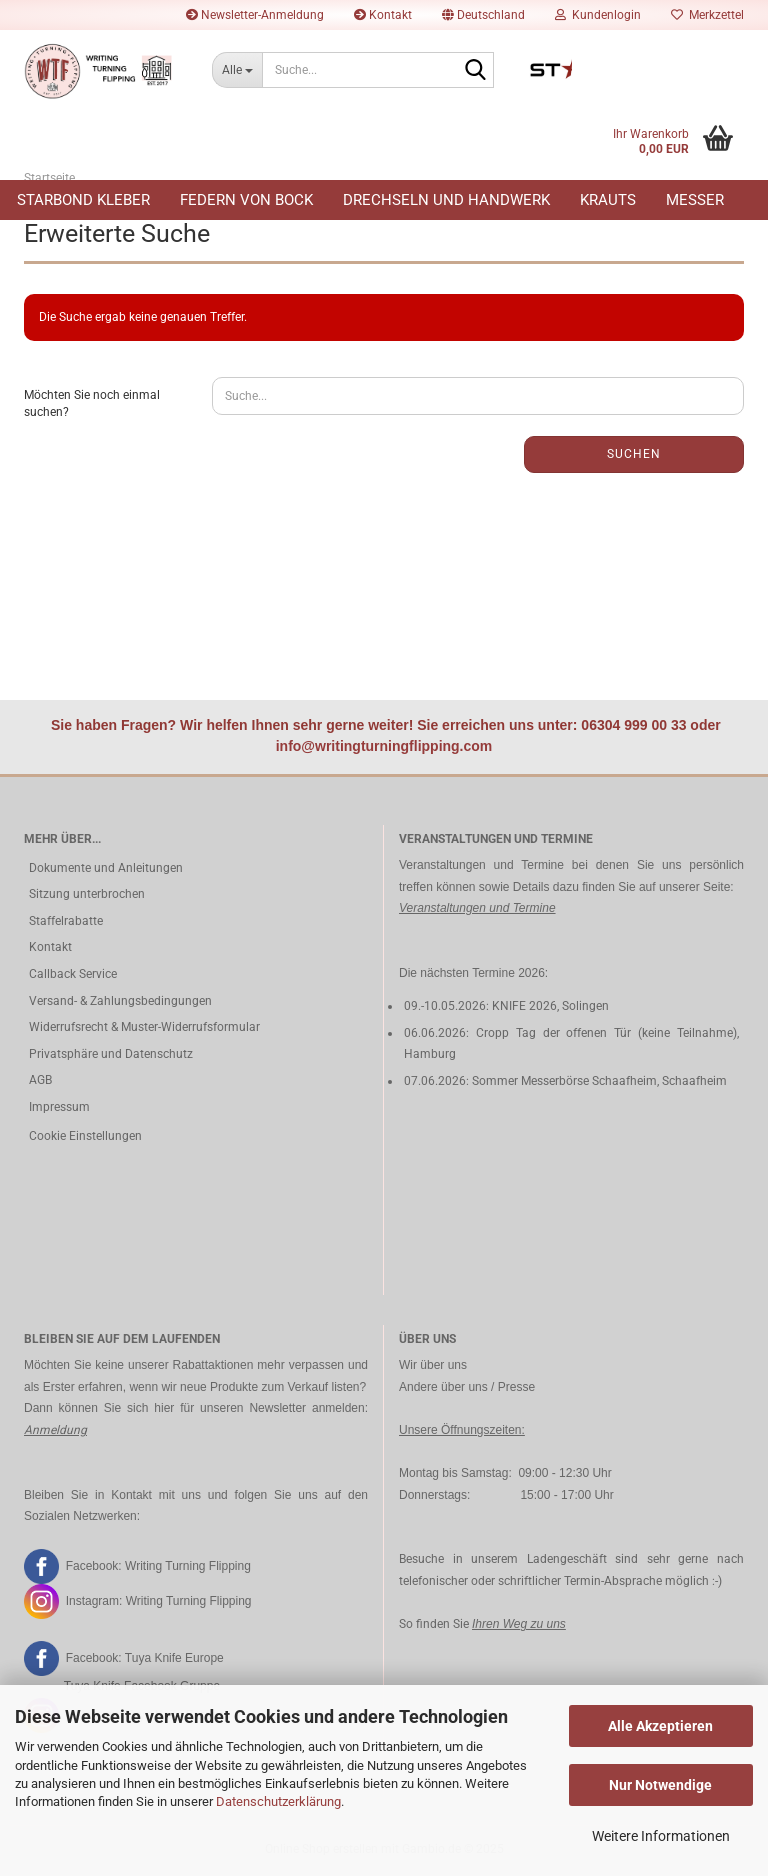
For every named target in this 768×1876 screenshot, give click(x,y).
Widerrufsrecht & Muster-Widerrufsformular (144, 1027)
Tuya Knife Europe (174, 1658)
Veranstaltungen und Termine (477, 908)
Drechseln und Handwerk (446, 200)
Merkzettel (707, 15)
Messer (695, 200)
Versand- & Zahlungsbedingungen (120, 1001)
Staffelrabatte (66, 921)
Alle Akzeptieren (660, 1726)
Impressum (59, 1107)
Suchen (634, 454)
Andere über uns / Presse (467, 1387)
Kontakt (383, 15)
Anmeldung (55, 1430)
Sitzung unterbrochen (87, 894)
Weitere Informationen (661, 1836)
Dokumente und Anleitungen (106, 868)
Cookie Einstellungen (85, 1136)
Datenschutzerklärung (278, 1801)
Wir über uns (433, 1365)
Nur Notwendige (660, 1785)
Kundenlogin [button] (598, 15)
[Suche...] (237, 70)
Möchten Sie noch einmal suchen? (92, 403)
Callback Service (73, 974)
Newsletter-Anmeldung (255, 15)
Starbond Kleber (83, 200)
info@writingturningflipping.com (384, 746)
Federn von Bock (246, 200)
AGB (40, 1080)
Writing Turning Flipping (188, 1566)
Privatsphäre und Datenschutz (111, 1054)
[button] (483, 15)
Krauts (608, 200)
